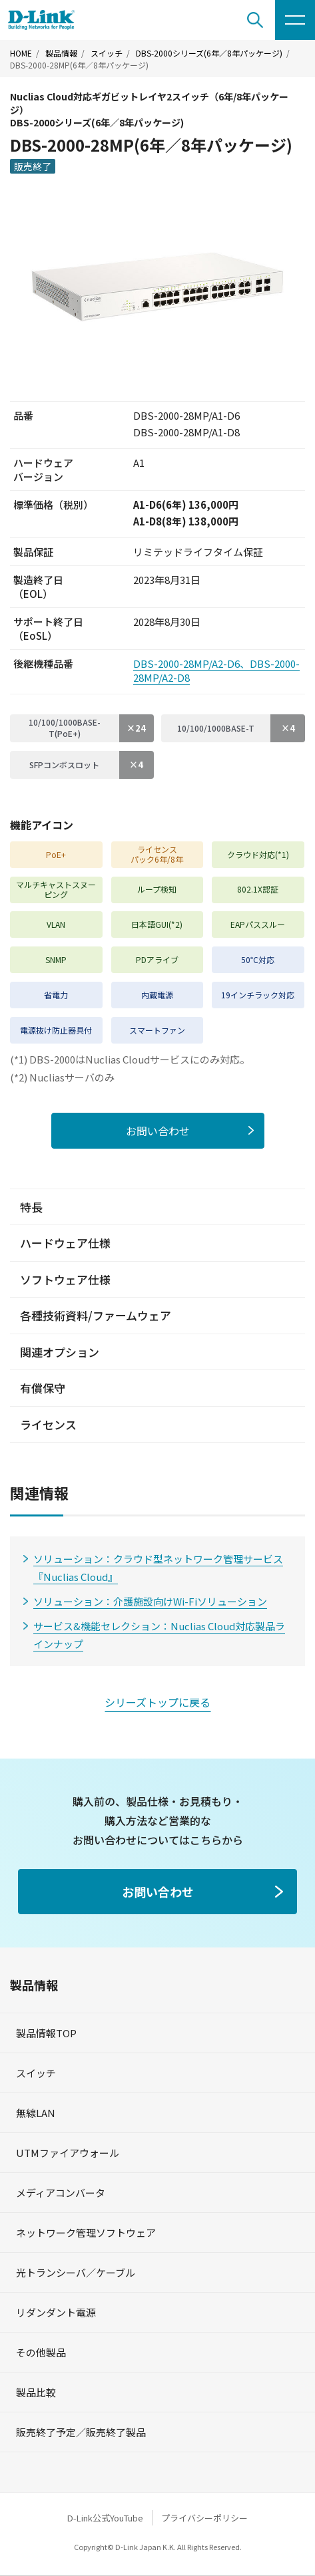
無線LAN (35, 2113)
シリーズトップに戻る (157, 1702)
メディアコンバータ (60, 2193)
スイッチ (107, 53)
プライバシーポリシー (204, 2517)
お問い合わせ (158, 1131)
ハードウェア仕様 (65, 1242)
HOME (21, 53)
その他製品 (41, 2352)
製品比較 (36, 2392)
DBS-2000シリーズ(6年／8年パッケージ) (209, 53)
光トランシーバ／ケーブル (75, 2272)
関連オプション (59, 1352)
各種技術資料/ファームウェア (95, 1315)
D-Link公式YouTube (105, 2517)
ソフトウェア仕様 (65, 1279)
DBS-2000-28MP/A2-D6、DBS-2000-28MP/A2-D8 (216, 670)
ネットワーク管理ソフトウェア (86, 2232)
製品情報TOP (46, 2033)
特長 (31, 1207)
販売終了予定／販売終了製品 (81, 2432)
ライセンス (48, 1424)
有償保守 (42, 1387)
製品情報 (61, 53)
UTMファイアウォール (67, 2153)
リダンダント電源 (56, 2312)
